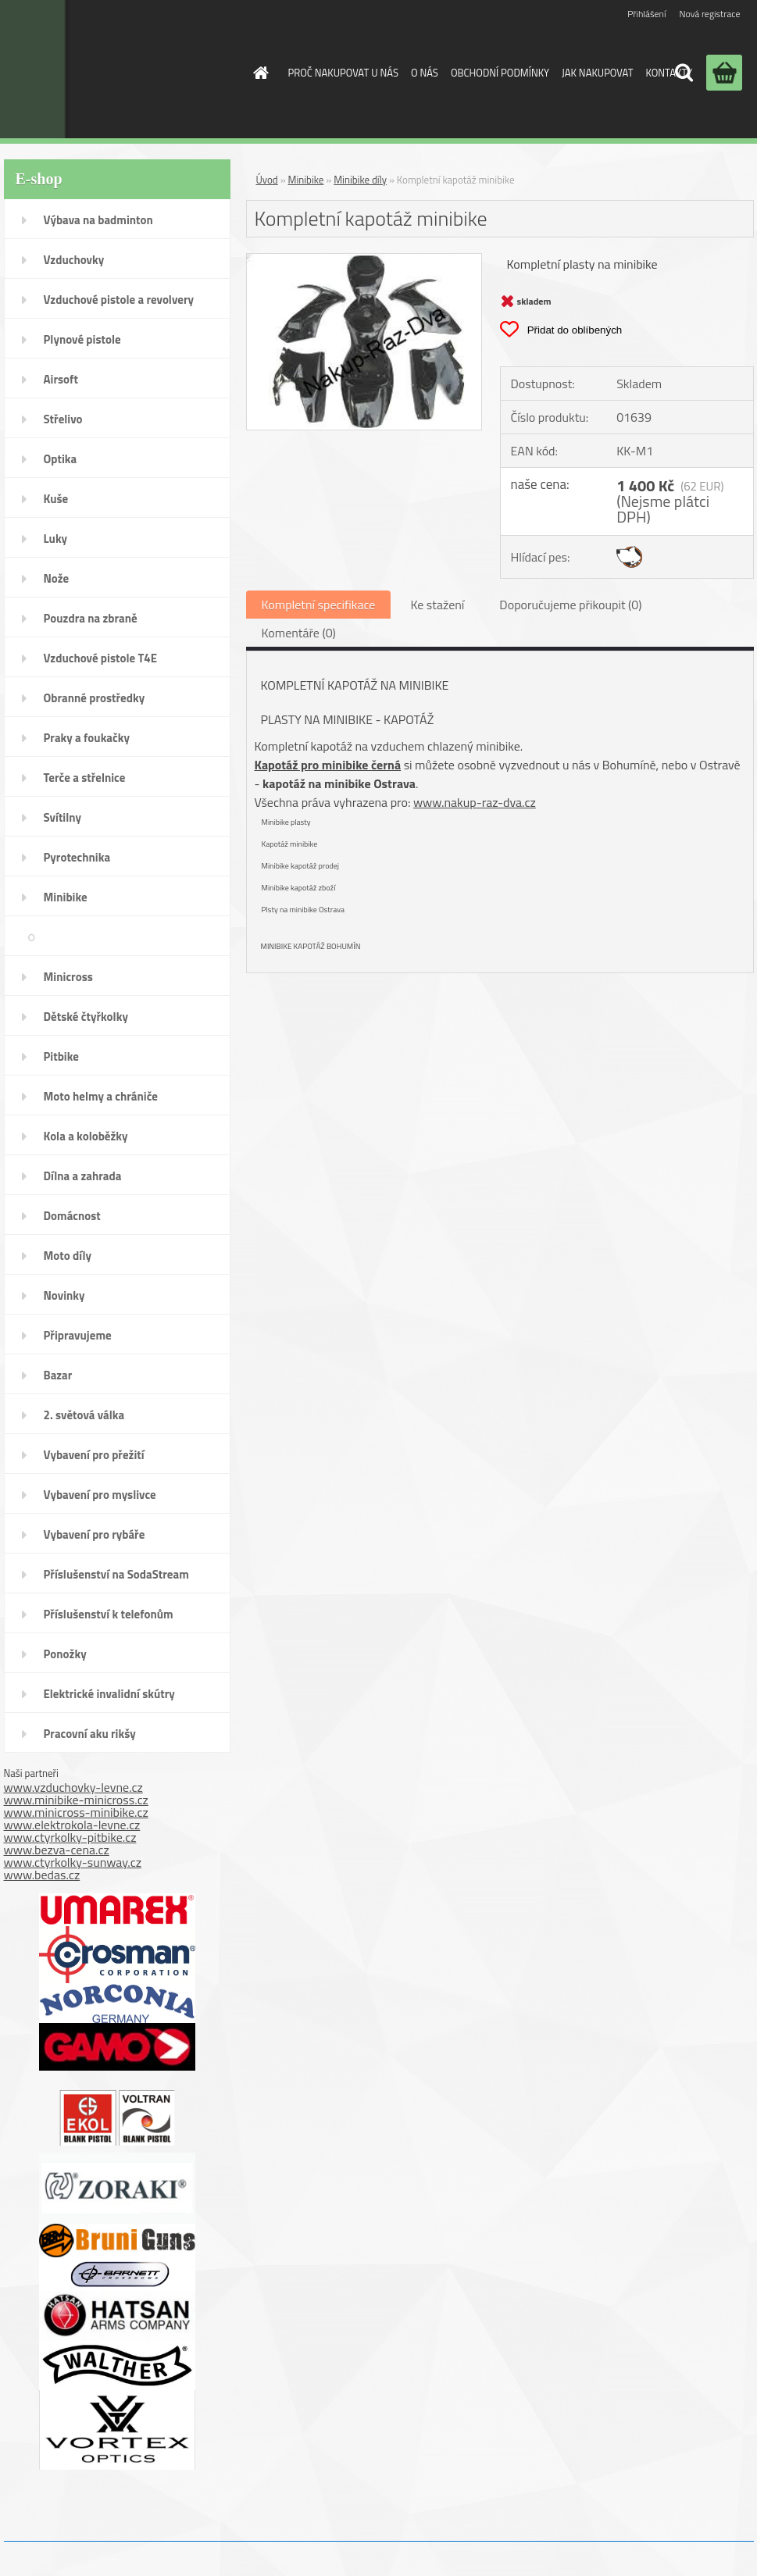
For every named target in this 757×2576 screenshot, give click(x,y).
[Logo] (108, 69)
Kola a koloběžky (86, 1136)
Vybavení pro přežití (94, 1455)
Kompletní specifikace (319, 604)
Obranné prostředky (94, 698)
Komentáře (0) (299, 632)
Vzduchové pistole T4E (101, 658)
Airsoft (61, 379)
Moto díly (67, 1256)
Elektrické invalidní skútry (109, 1694)
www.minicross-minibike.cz (76, 1812)
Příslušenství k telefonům (108, 1614)
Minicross (68, 977)
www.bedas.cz (42, 1874)
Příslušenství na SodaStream (116, 1574)
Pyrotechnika (77, 857)
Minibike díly (183, 936)
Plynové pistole (82, 339)
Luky (56, 539)
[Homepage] (258, 73)
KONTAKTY (668, 72)
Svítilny (63, 817)
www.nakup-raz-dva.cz (474, 802)
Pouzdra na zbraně (90, 618)
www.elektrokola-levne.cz (72, 1824)
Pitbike (61, 1056)
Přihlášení (646, 13)
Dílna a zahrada (83, 1176)
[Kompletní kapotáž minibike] (364, 260)
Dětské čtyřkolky (86, 1017)
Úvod (267, 179)
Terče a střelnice (85, 778)
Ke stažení (437, 604)
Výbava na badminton (98, 220)
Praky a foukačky (87, 738)
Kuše (56, 499)
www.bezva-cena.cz (56, 1849)
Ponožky (65, 1654)
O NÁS (424, 72)
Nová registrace (709, 13)
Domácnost (72, 1216)
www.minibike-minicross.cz (76, 1799)
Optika (60, 459)
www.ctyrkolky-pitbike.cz (70, 1837)
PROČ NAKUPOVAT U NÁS (343, 72)
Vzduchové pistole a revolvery (119, 300)
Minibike (65, 897)
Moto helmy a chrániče (101, 1096)
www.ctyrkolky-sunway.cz (73, 1862)
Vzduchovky (74, 260)
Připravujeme (78, 1335)
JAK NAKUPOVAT (597, 72)
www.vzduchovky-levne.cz (73, 1787)
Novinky (64, 1295)
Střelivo (63, 419)
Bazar (58, 1375)
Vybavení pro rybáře (94, 1534)
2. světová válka (84, 1415)
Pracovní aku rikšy (90, 1734)
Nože (57, 578)
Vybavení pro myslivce (100, 1495)
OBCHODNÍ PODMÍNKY (500, 72)
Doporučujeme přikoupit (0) (570, 604)
